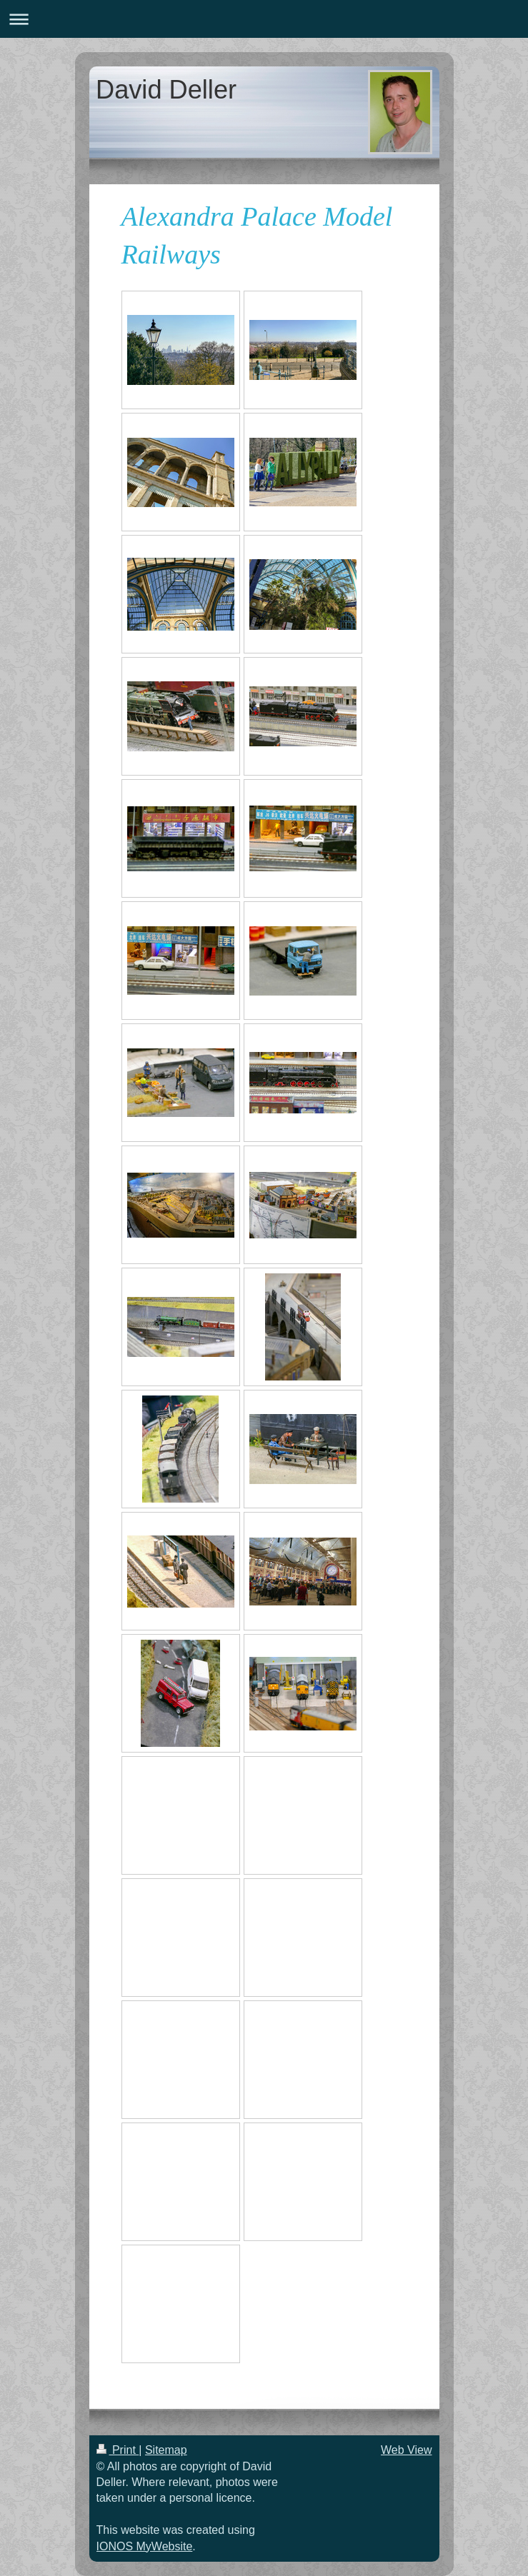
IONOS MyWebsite (144, 2546)
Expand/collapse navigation (264, 19)
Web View (406, 2450)
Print (117, 2450)
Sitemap (166, 2450)
